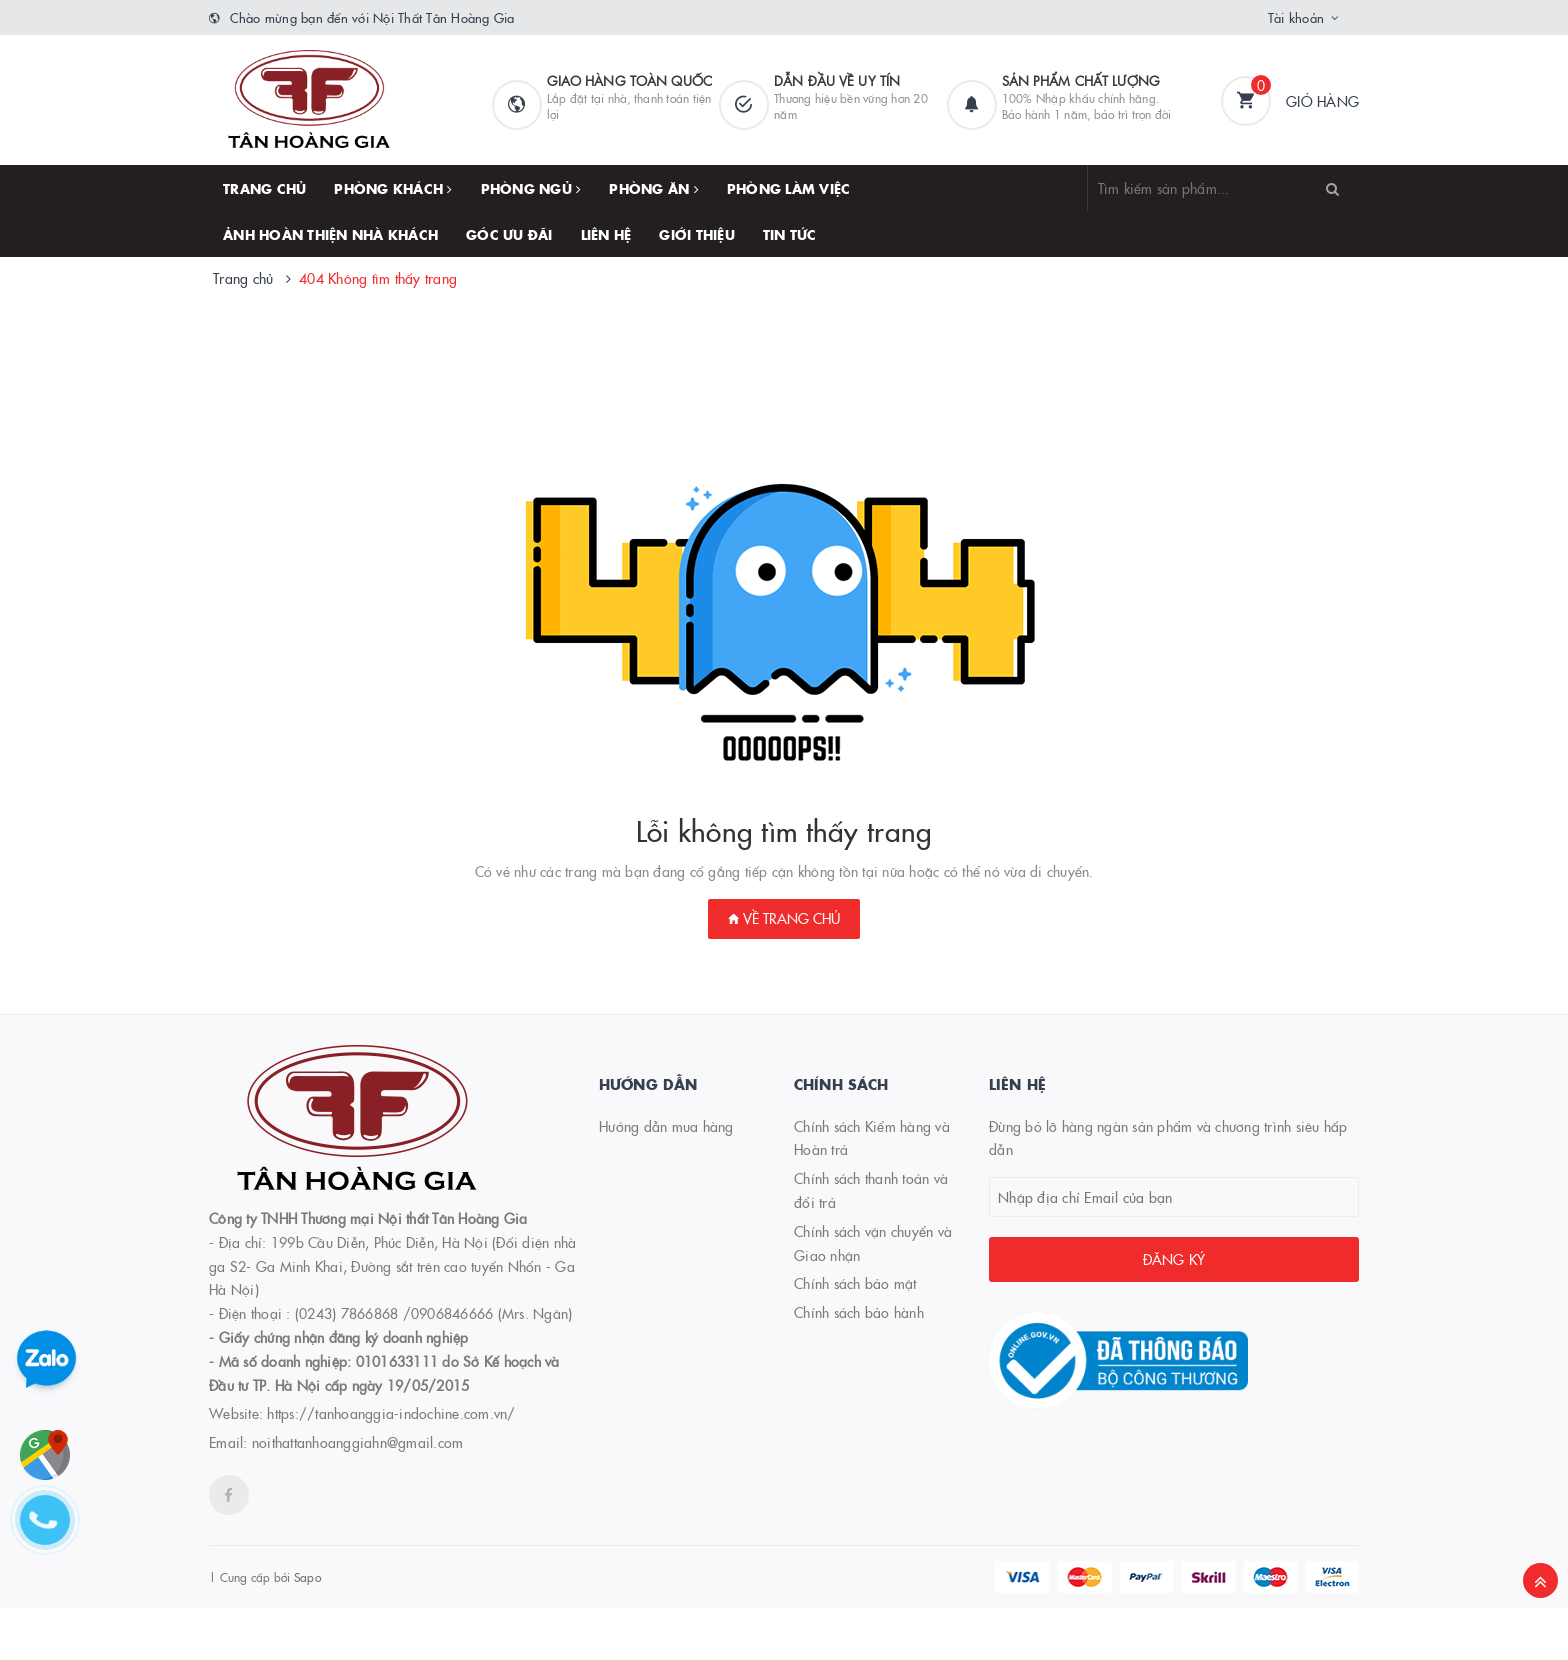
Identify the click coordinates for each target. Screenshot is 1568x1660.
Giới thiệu (697, 234)
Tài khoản (1296, 17)
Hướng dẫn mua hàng (666, 1126)
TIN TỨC (790, 234)
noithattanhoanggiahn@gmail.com (358, 1442)
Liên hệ (606, 234)
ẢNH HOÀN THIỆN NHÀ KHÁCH (330, 234)
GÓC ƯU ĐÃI (509, 234)
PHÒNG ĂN (654, 188)
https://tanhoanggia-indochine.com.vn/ (391, 1413)
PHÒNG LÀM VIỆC (789, 188)
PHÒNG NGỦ (531, 188)
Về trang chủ (784, 918)
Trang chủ (264, 188)
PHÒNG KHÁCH (393, 188)
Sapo (307, 1576)
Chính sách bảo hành (859, 1312)
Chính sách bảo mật (855, 1283)
